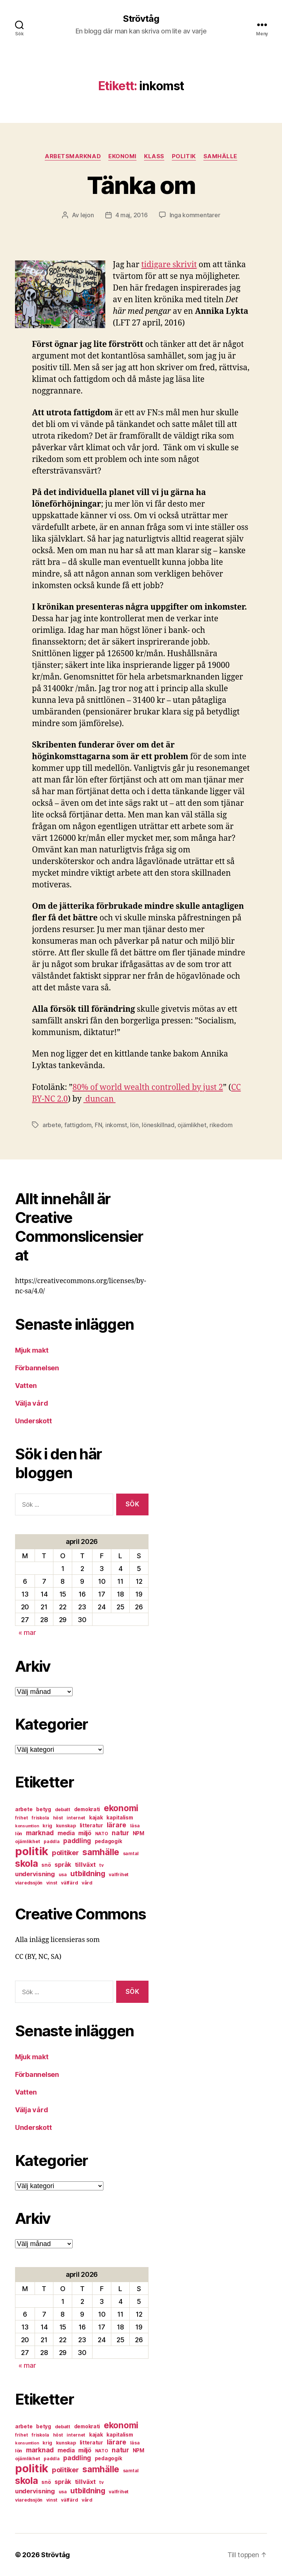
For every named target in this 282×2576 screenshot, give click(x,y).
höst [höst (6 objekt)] (58, 1818)
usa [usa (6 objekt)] (63, 1874)
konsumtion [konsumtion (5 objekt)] (27, 1826)
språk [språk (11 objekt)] (63, 1864)
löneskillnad (158, 1125)
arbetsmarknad (73, 156)
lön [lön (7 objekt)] (18, 1833)
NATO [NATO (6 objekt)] (101, 1833)
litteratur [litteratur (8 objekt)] (91, 1825)
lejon (87, 215)
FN (98, 1125)
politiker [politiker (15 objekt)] (65, 1853)
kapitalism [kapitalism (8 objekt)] (119, 1818)
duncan (99, 1099)
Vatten (25, 1385)
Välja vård (31, 1403)
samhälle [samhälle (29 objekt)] (100, 1852)
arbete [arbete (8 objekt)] (23, 1809)
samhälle (220, 156)
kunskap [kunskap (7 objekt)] (66, 1825)
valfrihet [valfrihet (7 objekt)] (119, 1874)
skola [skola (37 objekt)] (26, 1863)
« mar (27, 1632)
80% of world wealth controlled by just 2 (148, 1087)
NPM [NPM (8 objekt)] (138, 1833)
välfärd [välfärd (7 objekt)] (69, 1883)
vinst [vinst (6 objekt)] (52, 1883)
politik (184, 156)
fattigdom (78, 1125)
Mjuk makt (32, 1350)
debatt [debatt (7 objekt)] (62, 1809)
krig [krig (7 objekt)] (47, 1825)
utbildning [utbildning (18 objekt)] (87, 1873)
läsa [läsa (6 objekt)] (135, 1825)
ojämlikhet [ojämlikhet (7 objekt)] (27, 1841)
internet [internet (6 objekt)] (76, 1818)
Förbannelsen (37, 1368)
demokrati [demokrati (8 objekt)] (87, 1809)
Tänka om (141, 185)
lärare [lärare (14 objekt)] (116, 1825)
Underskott (33, 1421)
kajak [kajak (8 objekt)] (96, 1818)
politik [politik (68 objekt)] (31, 1851)
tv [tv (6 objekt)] (101, 1865)
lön (134, 1125)
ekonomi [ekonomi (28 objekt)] (121, 1808)
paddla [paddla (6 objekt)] (51, 1841)
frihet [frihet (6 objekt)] (21, 1818)
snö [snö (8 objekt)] (46, 1865)
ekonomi (122, 156)
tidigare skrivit (169, 265)
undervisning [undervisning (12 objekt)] (35, 1874)
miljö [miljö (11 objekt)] (84, 1833)
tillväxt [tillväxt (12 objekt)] (85, 1864)
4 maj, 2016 (131, 215)
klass (154, 156)
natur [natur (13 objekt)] (120, 1833)
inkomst (116, 1125)
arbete (51, 1125)
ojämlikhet (191, 1125)
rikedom (220, 1125)
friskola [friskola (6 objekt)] (40, 1818)
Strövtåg (141, 18)
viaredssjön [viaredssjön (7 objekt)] (28, 1883)
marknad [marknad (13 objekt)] (40, 1833)
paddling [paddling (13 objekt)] (77, 1841)
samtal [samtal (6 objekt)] (131, 1853)
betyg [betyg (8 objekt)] (43, 1809)
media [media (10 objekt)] (66, 1833)
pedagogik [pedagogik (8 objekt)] (108, 1841)
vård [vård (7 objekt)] (87, 1883)
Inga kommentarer (195, 215)
